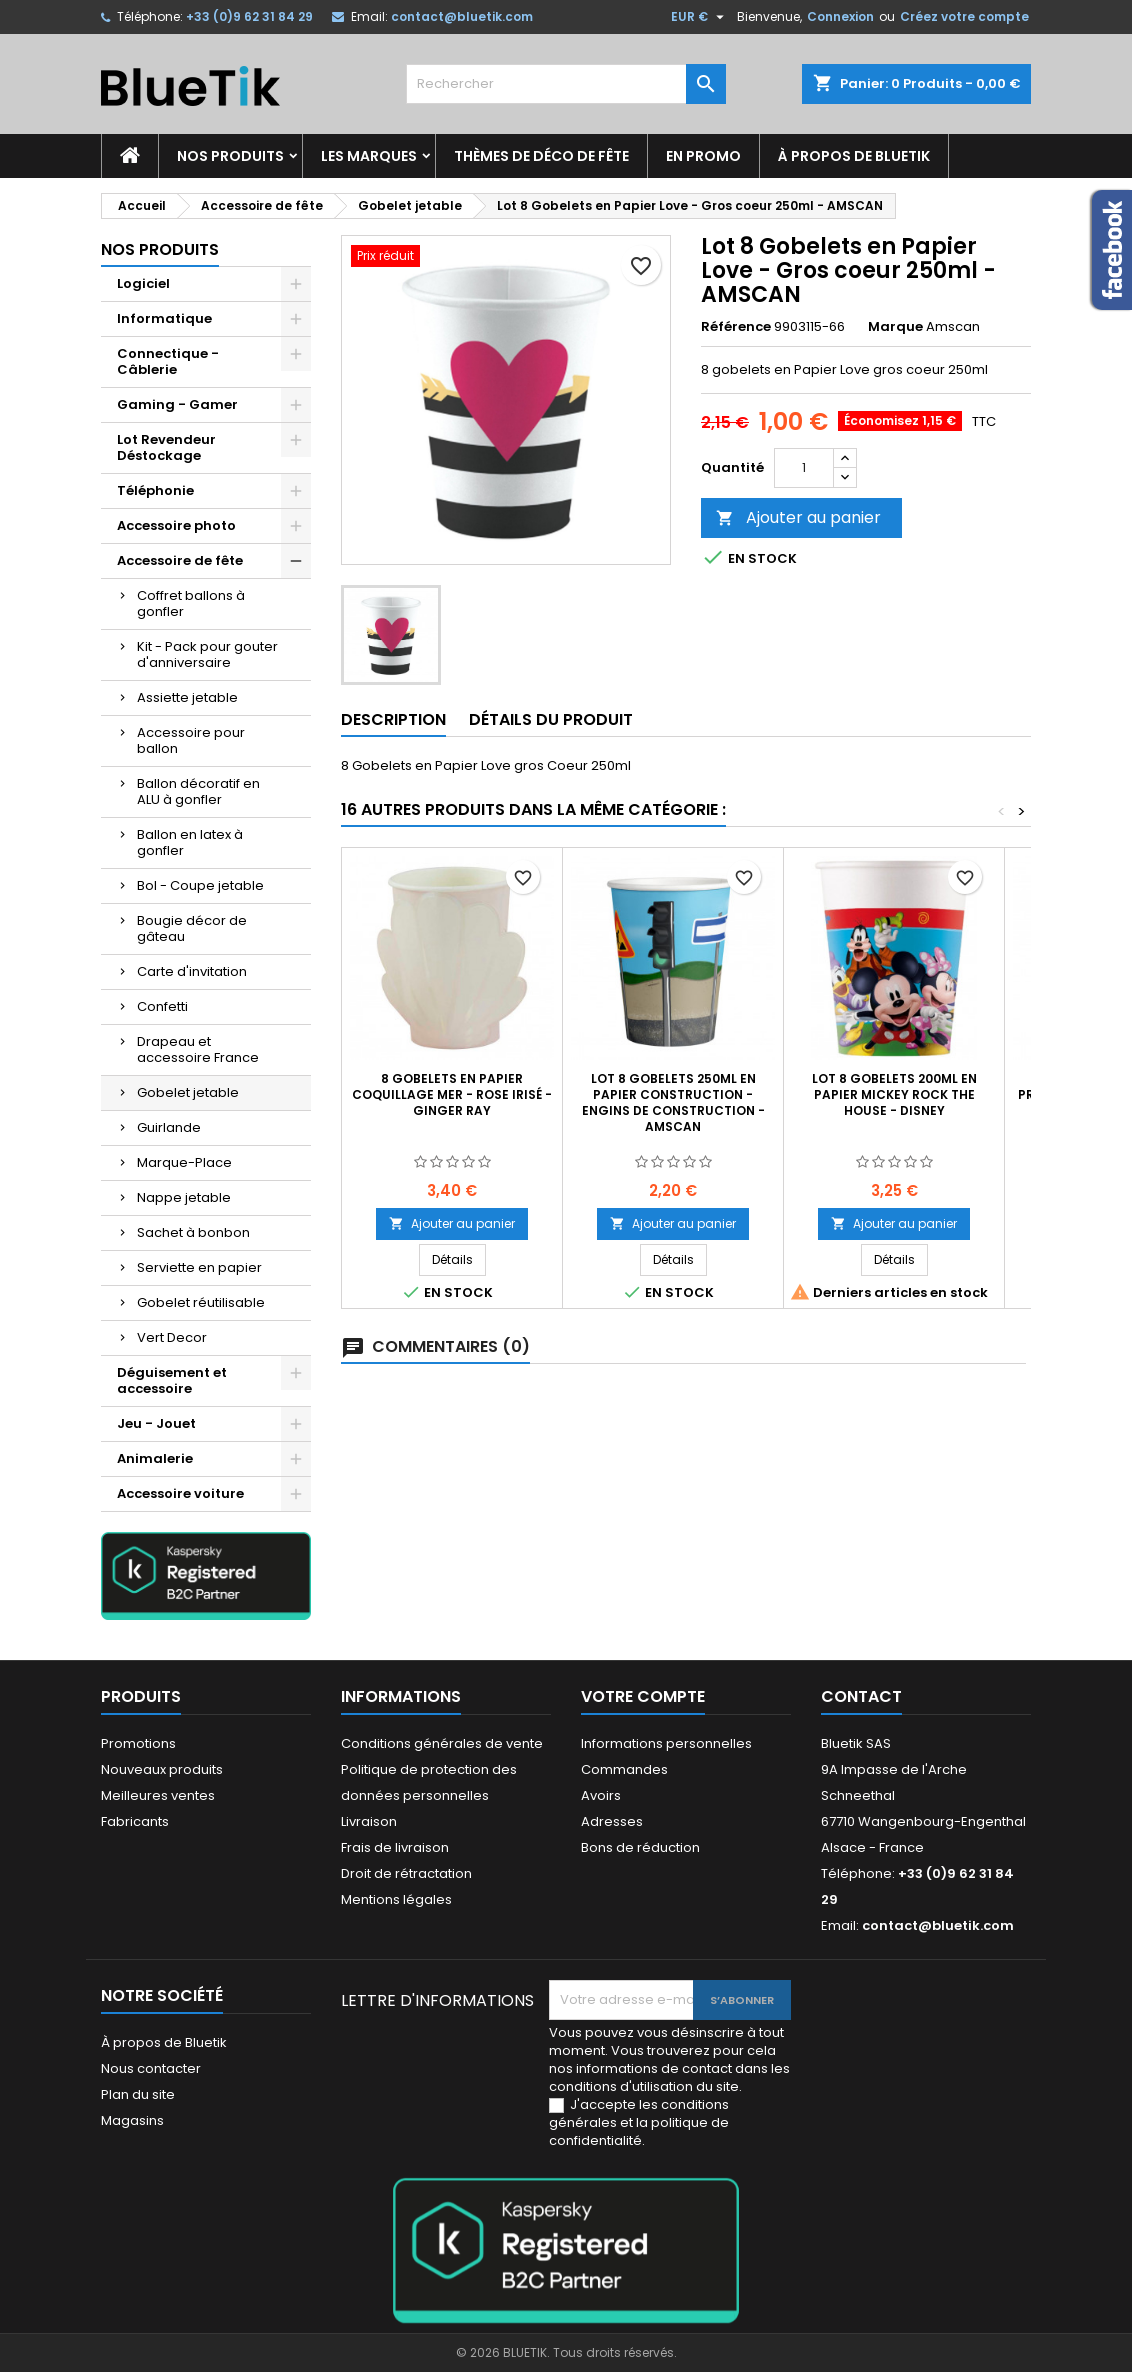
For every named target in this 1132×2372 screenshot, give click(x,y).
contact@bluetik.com (462, 16)
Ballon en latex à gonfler (190, 842)
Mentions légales (396, 1899)
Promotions (138, 1743)
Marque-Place (184, 1162)
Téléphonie (155, 490)
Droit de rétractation (406, 1873)
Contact (861, 1696)
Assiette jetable (187, 697)
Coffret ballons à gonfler (191, 603)
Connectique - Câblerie (168, 361)
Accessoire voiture (180, 1493)
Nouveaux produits (162, 1769)
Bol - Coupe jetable (200, 885)
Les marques (369, 156)
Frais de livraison (395, 1847)
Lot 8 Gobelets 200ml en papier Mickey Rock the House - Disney (894, 1094)
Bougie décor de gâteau (192, 928)
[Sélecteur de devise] (700, 17)
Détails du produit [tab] (551, 719)
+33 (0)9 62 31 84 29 (249, 16)
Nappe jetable (184, 1197)
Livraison (369, 1821)
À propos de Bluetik (854, 156)
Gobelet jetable (188, 1092)
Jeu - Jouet (156, 1423)
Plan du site (138, 2094)
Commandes (624, 1769)
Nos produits (230, 156)
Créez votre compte (964, 16)
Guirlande (169, 1127)
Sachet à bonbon (193, 1232)
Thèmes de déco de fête (541, 156)
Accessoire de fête (180, 560)
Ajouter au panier (798, 517)
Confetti (162, 1006)
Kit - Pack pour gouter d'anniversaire (207, 654)
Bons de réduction (640, 1847)
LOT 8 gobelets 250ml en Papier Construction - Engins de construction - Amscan (673, 1102)
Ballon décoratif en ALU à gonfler (198, 791)
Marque (895, 327)
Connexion (840, 16)
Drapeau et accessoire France (198, 1049)
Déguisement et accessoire (172, 1380)
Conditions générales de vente (442, 1743)
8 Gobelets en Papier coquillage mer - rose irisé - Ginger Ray (452, 1094)
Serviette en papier (199, 1267)
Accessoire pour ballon (191, 740)
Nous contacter (151, 2068)
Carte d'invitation (192, 971)
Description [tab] (393, 719)
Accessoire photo (176, 525)
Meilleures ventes (158, 1795)
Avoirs (601, 1795)
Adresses (612, 1821)
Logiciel (143, 283)
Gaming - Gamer (177, 404)
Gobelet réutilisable (201, 1302)
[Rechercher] (566, 84)
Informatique (164, 318)
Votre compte (643, 1696)
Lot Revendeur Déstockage (166, 447)
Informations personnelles (666, 1743)
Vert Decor (172, 1337)
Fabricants (135, 1821)
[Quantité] (804, 468)
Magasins (132, 2120)
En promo (703, 156)
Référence (736, 327)
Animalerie (155, 1458)
